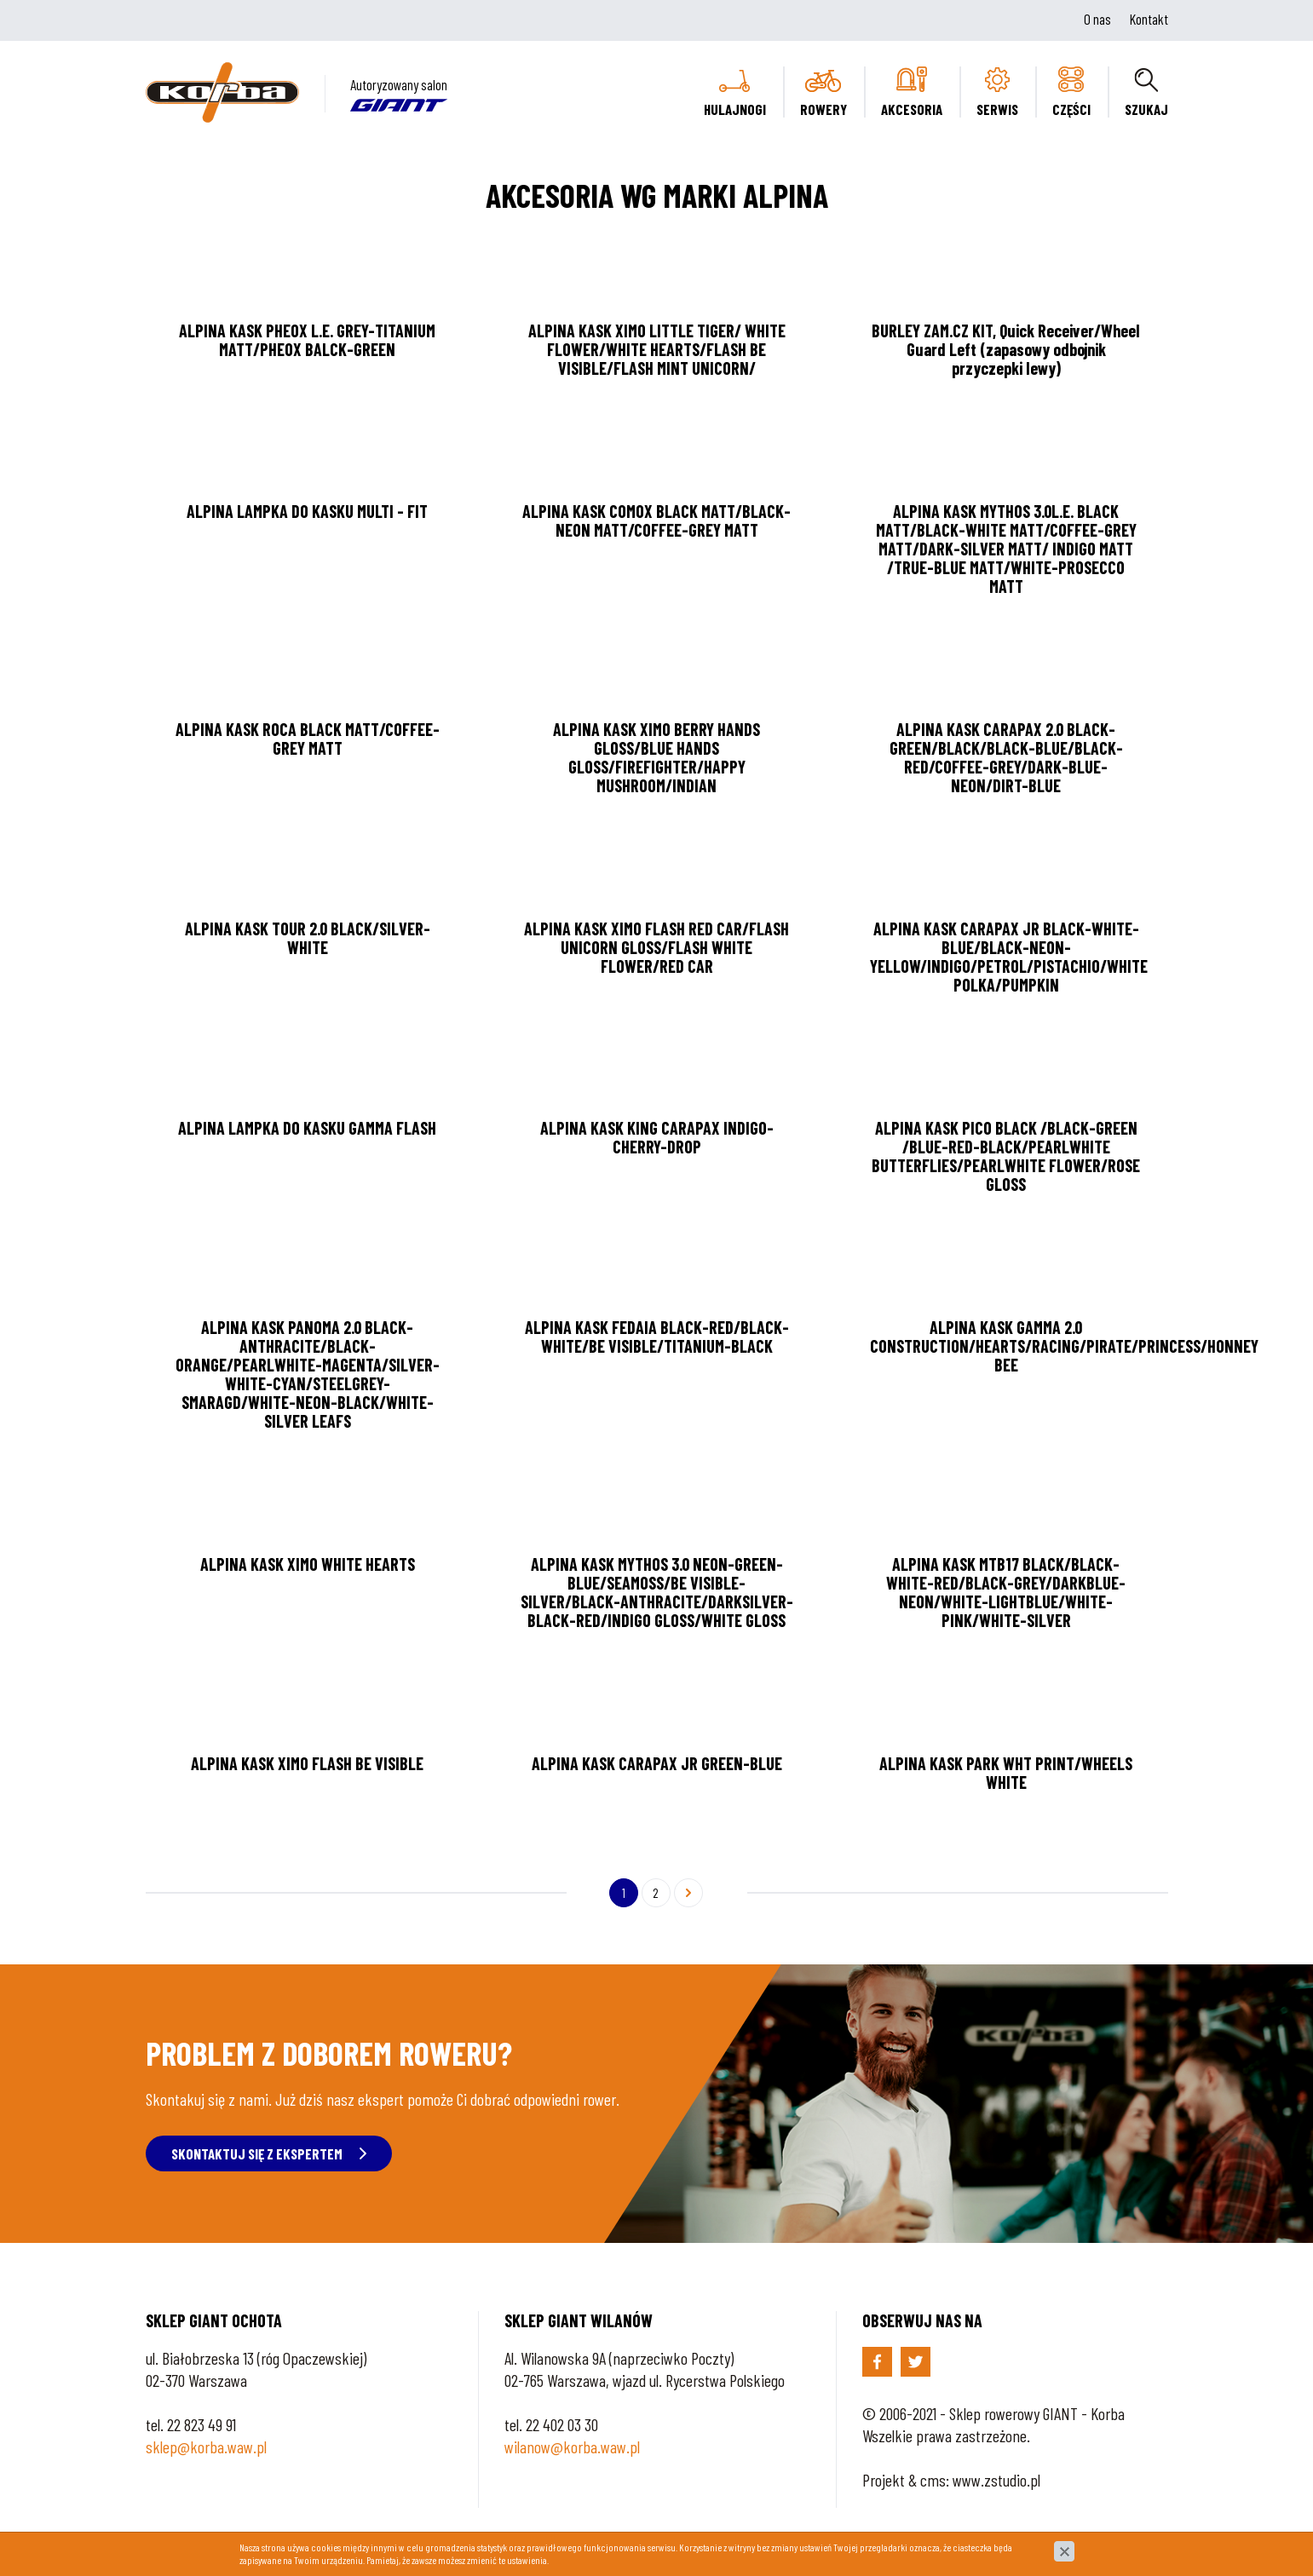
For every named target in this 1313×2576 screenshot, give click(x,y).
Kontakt (1149, 18)
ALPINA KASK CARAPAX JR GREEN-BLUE (657, 1763)
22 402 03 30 (562, 2424)
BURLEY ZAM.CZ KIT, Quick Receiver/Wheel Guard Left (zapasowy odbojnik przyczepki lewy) (1006, 349)
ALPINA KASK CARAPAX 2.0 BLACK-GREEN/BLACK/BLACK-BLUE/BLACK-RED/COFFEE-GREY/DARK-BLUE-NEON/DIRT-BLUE (1006, 757)
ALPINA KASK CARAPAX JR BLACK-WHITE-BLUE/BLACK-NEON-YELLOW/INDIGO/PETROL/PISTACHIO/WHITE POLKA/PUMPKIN (1009, 956)
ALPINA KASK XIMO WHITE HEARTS (307, 1564)
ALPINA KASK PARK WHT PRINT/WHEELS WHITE (1005, 1772)
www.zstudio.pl (996, 2480)
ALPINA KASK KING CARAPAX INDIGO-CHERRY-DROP (657, 1137)
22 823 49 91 (201, 2424)
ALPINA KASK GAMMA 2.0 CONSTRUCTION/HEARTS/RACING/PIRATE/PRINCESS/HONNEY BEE (1064, 1346)
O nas (1097, 18)
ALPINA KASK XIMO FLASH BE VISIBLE (307, 1763)
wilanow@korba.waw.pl (572, 2446)
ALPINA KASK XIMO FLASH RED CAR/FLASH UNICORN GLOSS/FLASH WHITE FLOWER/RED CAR (656, 947)
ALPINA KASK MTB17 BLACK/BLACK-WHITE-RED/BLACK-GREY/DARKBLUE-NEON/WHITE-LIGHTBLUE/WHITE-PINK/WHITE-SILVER (1006, 1592)
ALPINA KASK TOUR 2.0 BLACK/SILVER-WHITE (307, 937)
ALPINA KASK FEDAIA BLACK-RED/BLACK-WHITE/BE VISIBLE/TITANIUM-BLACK (657, 1336)
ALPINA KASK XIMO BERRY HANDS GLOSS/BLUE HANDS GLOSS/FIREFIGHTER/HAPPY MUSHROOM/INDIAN (656, 757)
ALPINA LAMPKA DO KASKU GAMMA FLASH (307, 1128)
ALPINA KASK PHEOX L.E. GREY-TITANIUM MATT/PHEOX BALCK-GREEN (307, 339)
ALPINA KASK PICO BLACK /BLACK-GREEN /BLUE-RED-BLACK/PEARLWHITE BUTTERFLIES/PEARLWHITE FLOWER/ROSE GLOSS (1006, 1156)
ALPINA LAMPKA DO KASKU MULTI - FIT (307, 511)
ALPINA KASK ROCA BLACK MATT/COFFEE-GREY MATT (308, 738)
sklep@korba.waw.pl (206, 2446)
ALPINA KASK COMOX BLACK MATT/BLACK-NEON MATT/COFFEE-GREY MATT (656, 520)
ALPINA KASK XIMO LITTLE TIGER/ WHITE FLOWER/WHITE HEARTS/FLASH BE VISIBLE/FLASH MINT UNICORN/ (657, 349)
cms (933, 2480)
